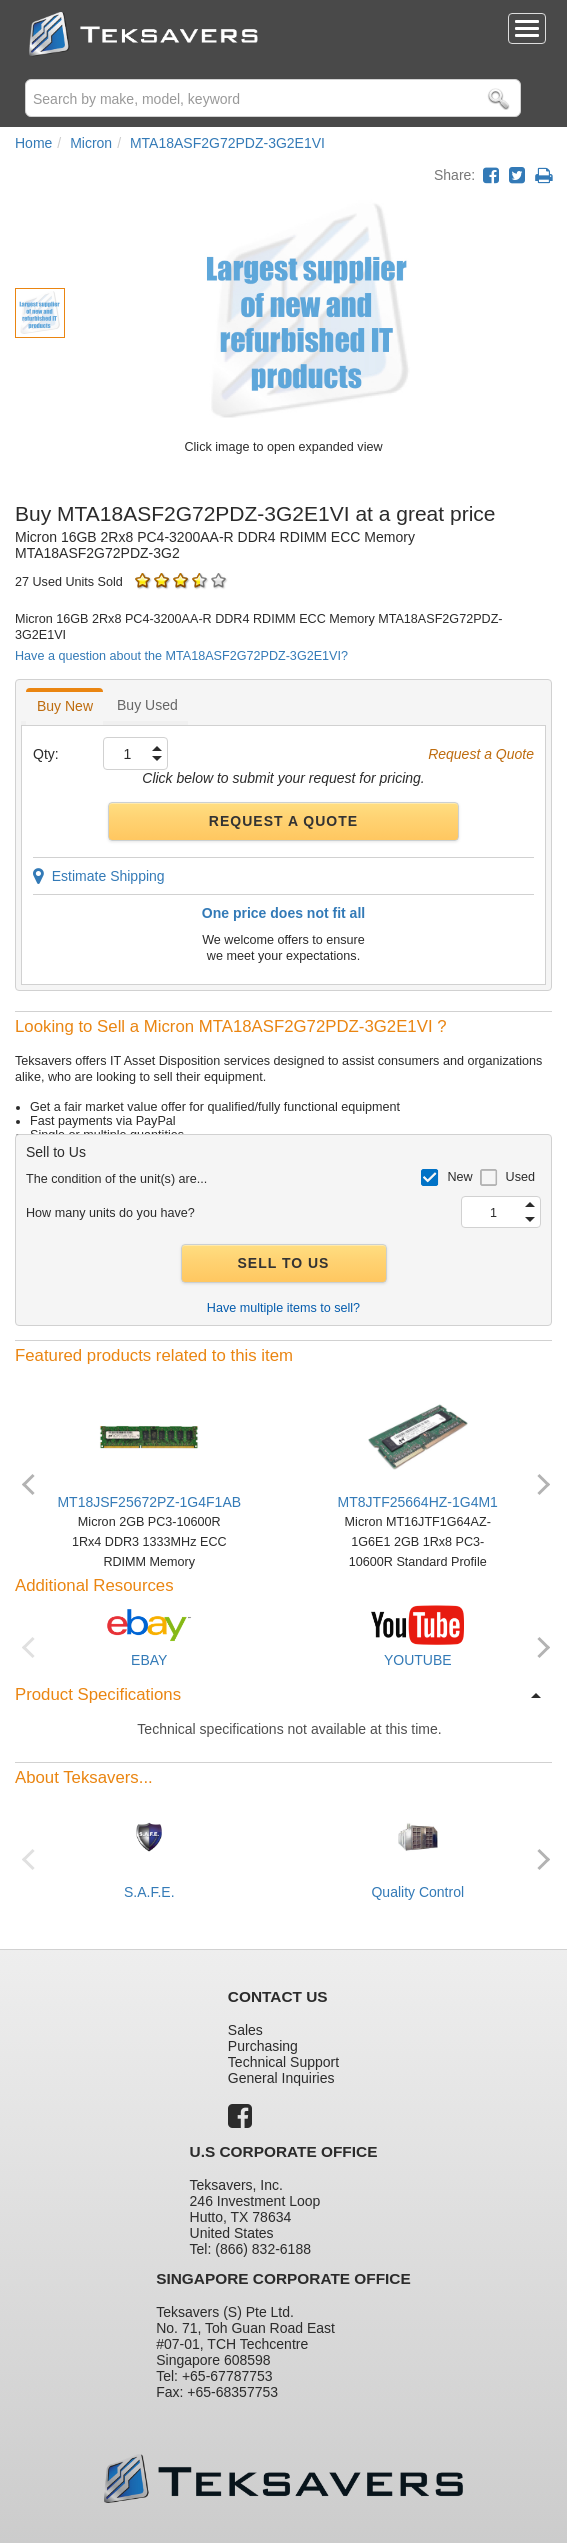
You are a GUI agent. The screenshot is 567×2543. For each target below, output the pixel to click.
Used (520, 1177)
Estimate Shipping (99, 876)
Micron (91, 143)
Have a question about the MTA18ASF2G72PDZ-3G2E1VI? (181, 656)
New (459, 1177)
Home (33, 143)
